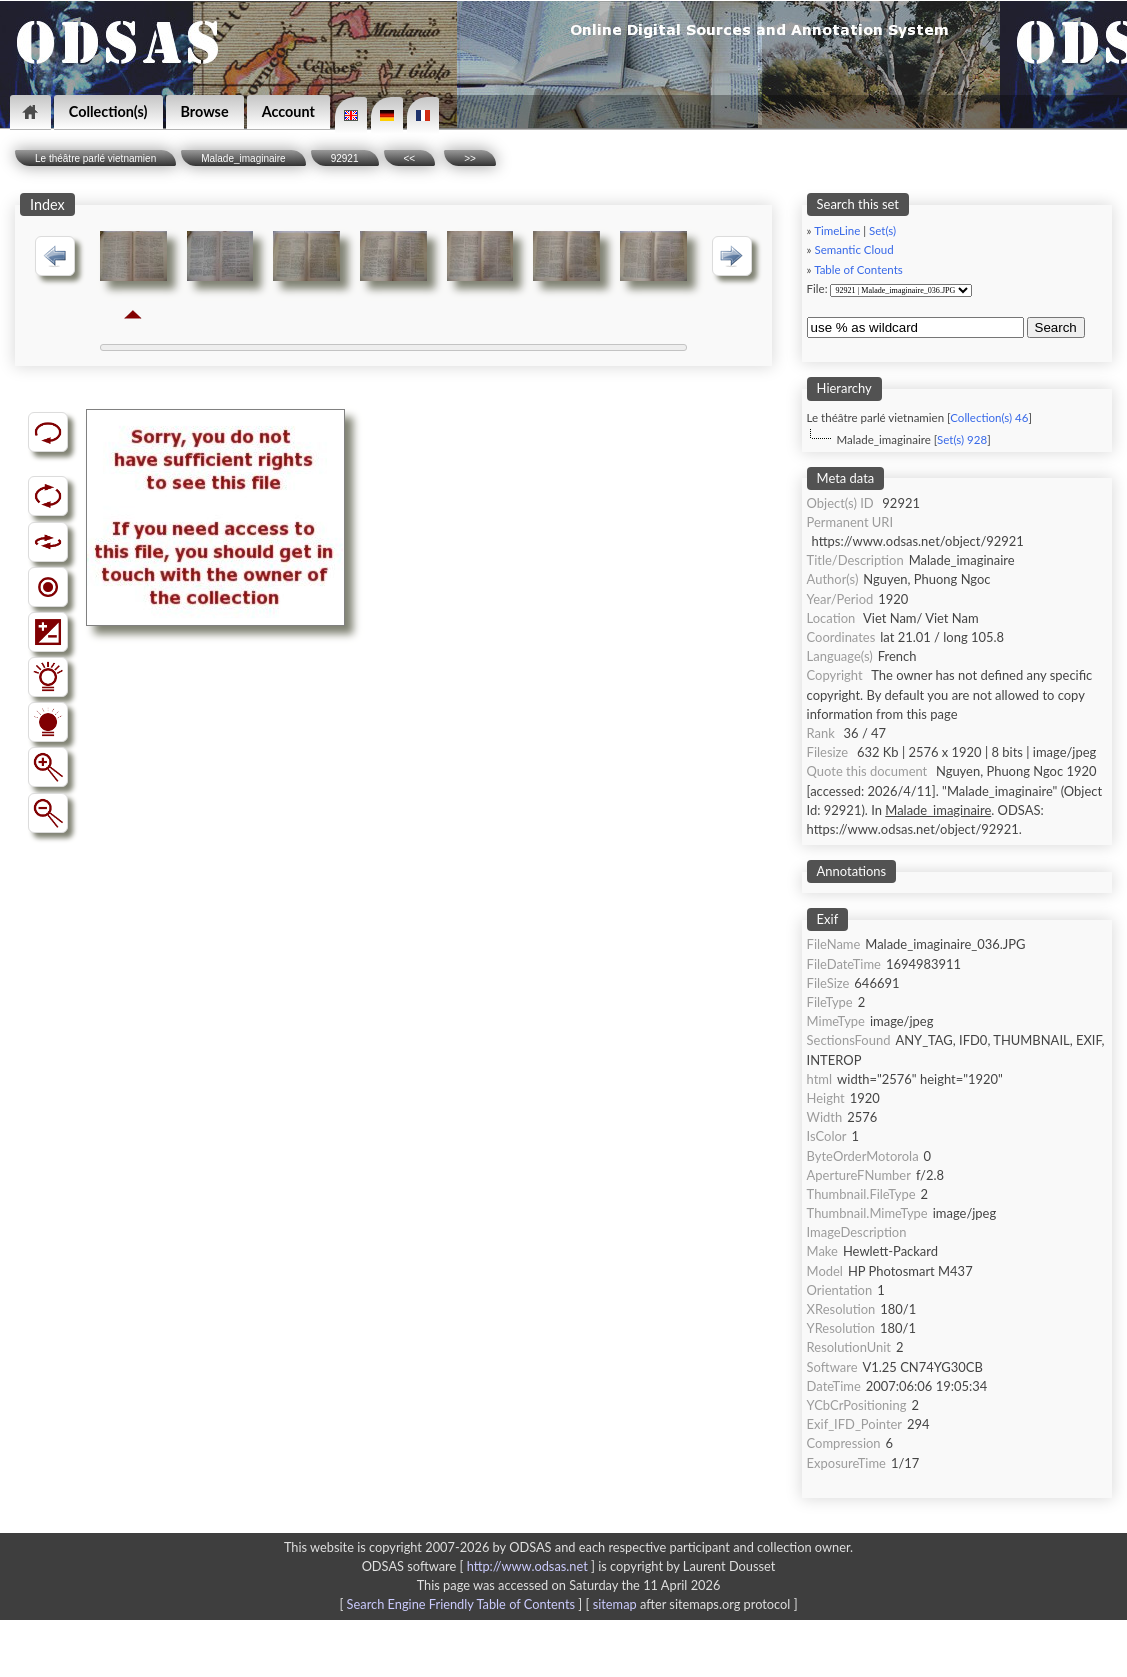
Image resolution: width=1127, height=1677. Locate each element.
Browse (205, 111)
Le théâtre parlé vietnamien (95, 158)
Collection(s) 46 (989, 417)
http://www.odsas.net (527, 1566)
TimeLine (837, 230)
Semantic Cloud (854, 249)
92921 (345, 158)
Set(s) (882, 230)
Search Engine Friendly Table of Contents (461, 1604)
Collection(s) (108, 111)
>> (470, 158)
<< (410, 158)
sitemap (615, 1604)
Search (1056, 327)
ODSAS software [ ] (480, 1566)
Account (288, 111)
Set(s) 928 (962, 439)
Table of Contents (858, 269)
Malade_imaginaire (243, 158)
